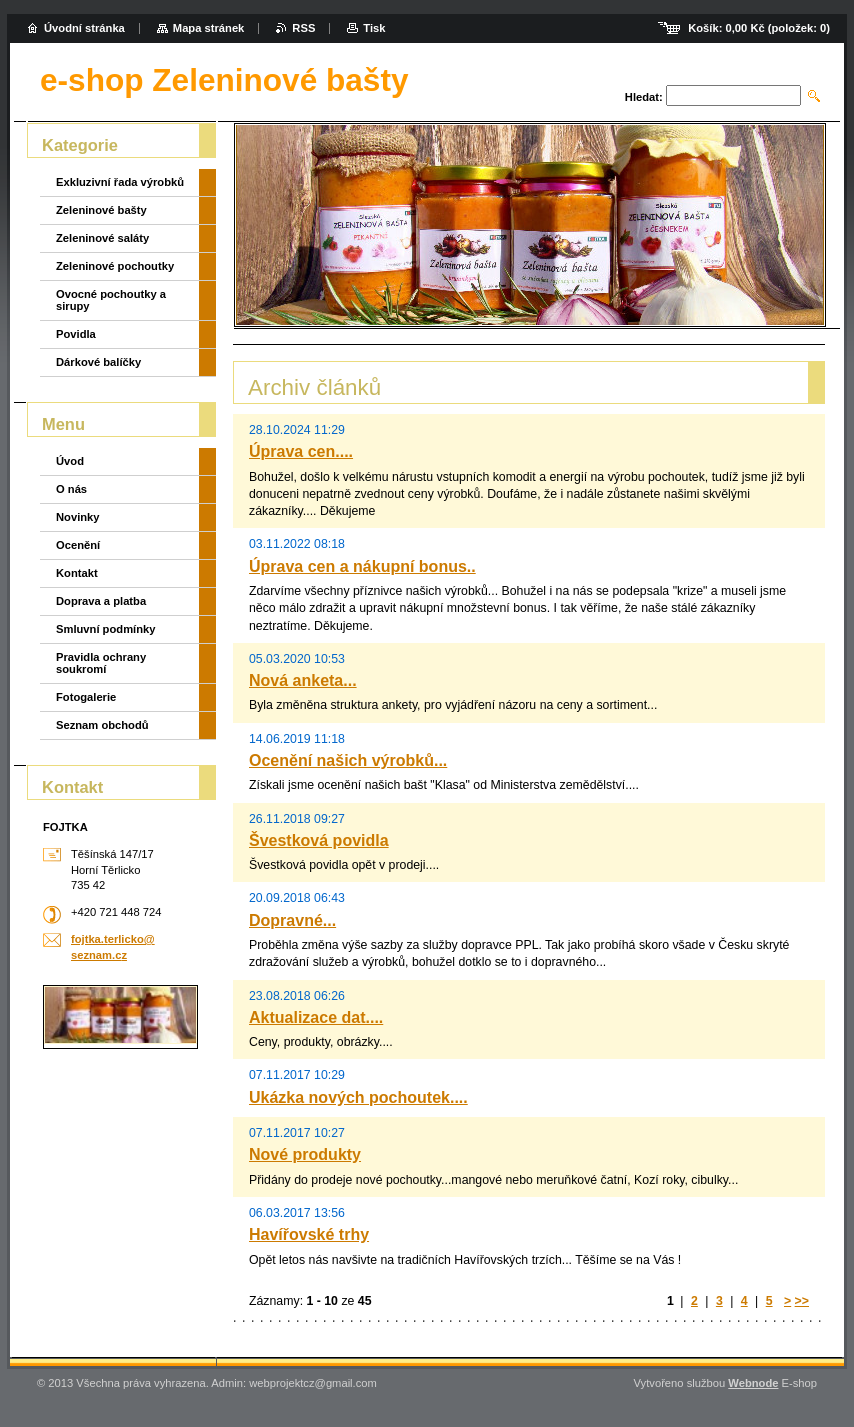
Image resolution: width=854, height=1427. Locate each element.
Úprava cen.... (301, 451)
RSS (303, 28)
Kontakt (77, 573)
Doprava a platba (101, 601)
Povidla (76, 334)
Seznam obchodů (102, 725)
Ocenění (78, 545)
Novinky (78, 517)
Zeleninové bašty (101, 210)
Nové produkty (305, 1154)
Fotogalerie (86, 697)
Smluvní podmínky (105, 629)
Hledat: (644, 97)
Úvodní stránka (84, 28)
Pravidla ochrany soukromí (101, 663)
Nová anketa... (303, 680)
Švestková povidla (319, 840)
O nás (71, 489)
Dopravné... (292, 920)
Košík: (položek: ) (759, 28)
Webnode (753, 1383)
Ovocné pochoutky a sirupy (111, 300)
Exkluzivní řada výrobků (120, 182)
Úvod (70, 461)
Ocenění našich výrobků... (348, 760)
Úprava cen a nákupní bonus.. (362, 566)
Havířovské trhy (309, 1234)
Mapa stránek (209, 28)
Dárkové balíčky (98, 362)
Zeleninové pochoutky (115, 266)
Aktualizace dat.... (316, 1017)
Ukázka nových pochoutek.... (358, 1097)
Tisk (374, 28)
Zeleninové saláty (102, 238)
